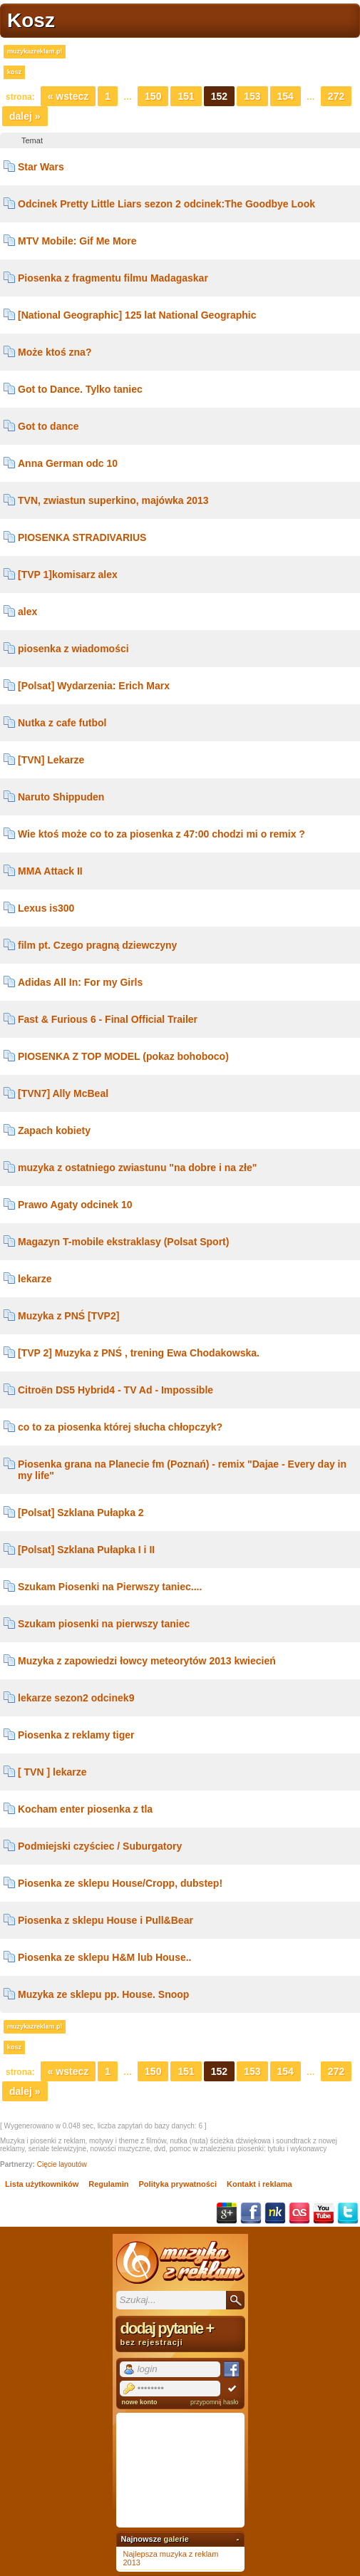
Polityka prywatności (178, 2184)
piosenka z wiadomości (73, 648)
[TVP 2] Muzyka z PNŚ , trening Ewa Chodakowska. (138, 1353)
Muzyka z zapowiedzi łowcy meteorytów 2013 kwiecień (147, 1660)
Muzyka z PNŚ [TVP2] (68, 1316)
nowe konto (140, 2402)
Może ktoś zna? (54, 352)
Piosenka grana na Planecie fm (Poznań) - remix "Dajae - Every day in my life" (182, 1469)
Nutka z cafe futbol (62, 722)
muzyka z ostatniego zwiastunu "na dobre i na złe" (137, 1167)
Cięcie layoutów (62, 2164)
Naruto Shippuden (61, 797)
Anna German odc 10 (68, 463)
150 (153, 96)
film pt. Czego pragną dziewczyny (97, 945)
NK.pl (275, 2213)
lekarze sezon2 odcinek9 (76, 1698)
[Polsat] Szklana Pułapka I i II (86, 1549)
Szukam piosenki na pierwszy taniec (104, 1623)
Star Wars (41, 166)
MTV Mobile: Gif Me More (77, 241)
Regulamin (108, 2184)
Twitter (348, 2213)
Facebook (251, 2213)
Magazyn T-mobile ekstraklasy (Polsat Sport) (123, 1241)
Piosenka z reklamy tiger (76, 1735)
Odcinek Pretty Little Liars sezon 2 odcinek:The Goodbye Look (166, 204)
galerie (175, 2539)
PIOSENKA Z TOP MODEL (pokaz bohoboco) (123, 1056)
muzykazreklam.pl (34, 51)
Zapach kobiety (54, 1130)
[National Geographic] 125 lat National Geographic (137, 315)
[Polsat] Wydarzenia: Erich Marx (94, 685)
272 (336, 96)
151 (186, 96)
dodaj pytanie (180, 2332)
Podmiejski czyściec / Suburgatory (100, 1846)
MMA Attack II (50, 871)
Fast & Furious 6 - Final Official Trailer (107, 1019)
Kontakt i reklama (259, 2184)
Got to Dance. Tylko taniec (80, 389)
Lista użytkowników (41, 2184)
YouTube (323, 2213)
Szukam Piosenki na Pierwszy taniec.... (110, 1586)
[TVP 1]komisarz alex (68, 574)
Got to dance (48, 426)
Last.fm (299, 2213)
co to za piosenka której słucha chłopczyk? (120, 1427)
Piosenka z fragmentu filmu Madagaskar (113, 278)
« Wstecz (68, 96)
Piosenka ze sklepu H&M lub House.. (105, 1957)
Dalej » (25, 116)
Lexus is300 (46, 908)
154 (285, 96)
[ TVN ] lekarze (52, 1772)
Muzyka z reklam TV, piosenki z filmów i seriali (180, 2262)
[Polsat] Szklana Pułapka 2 (81, 1512)
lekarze (34, 1278)
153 (252, 96)
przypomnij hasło (214, 2402)
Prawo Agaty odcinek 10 (75, 1204)
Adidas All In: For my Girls (80, 982)
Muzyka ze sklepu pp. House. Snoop (103, 1994)
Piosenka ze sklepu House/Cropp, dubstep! (120, 1883)
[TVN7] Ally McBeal (63, 1093)
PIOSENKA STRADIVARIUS (82, 537)
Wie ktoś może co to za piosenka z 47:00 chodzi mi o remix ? (161, 834)
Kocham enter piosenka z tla (85, 1809)
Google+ (226, 2213)
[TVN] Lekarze (51, 760)
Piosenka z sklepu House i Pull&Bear (105, 1920)
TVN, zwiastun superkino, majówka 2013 (113, 500)
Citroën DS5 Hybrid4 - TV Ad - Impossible (115, 1390)
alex (27, 611)
